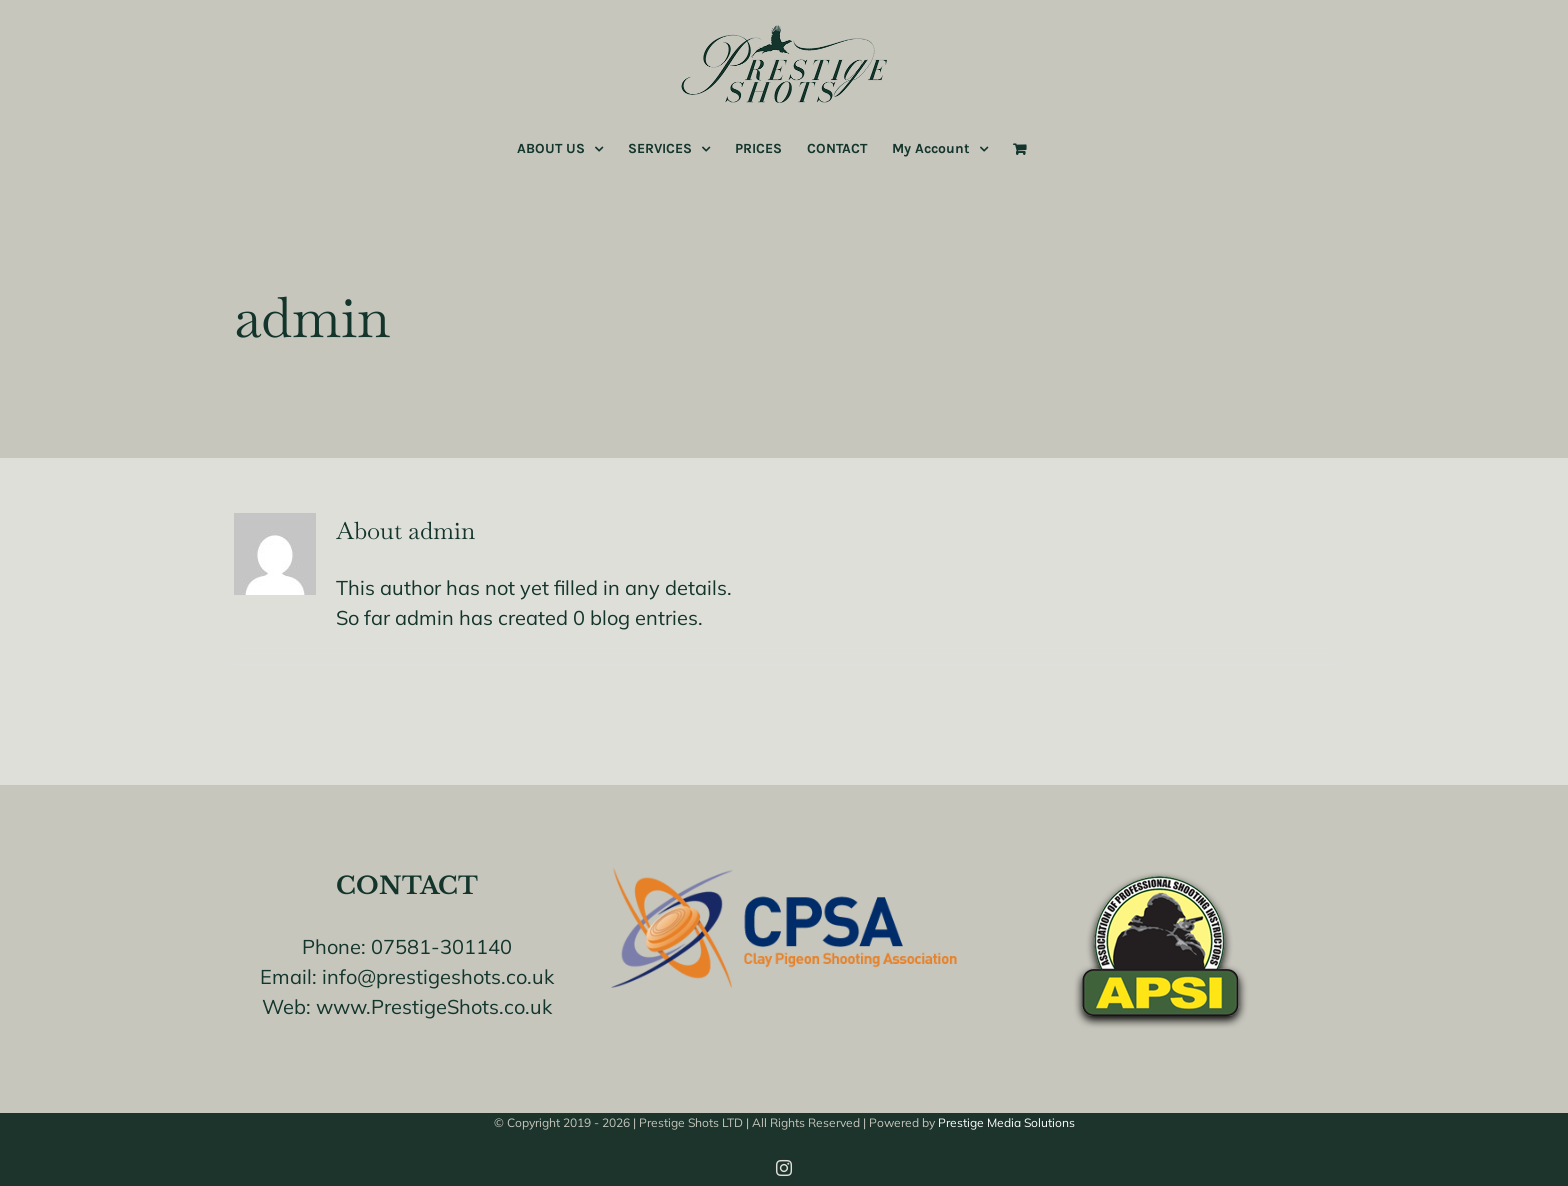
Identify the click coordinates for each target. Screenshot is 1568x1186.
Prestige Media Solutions (1006, 1122)
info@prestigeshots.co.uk (438, 976)
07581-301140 (441, 946)
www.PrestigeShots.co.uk (434, 1006)
